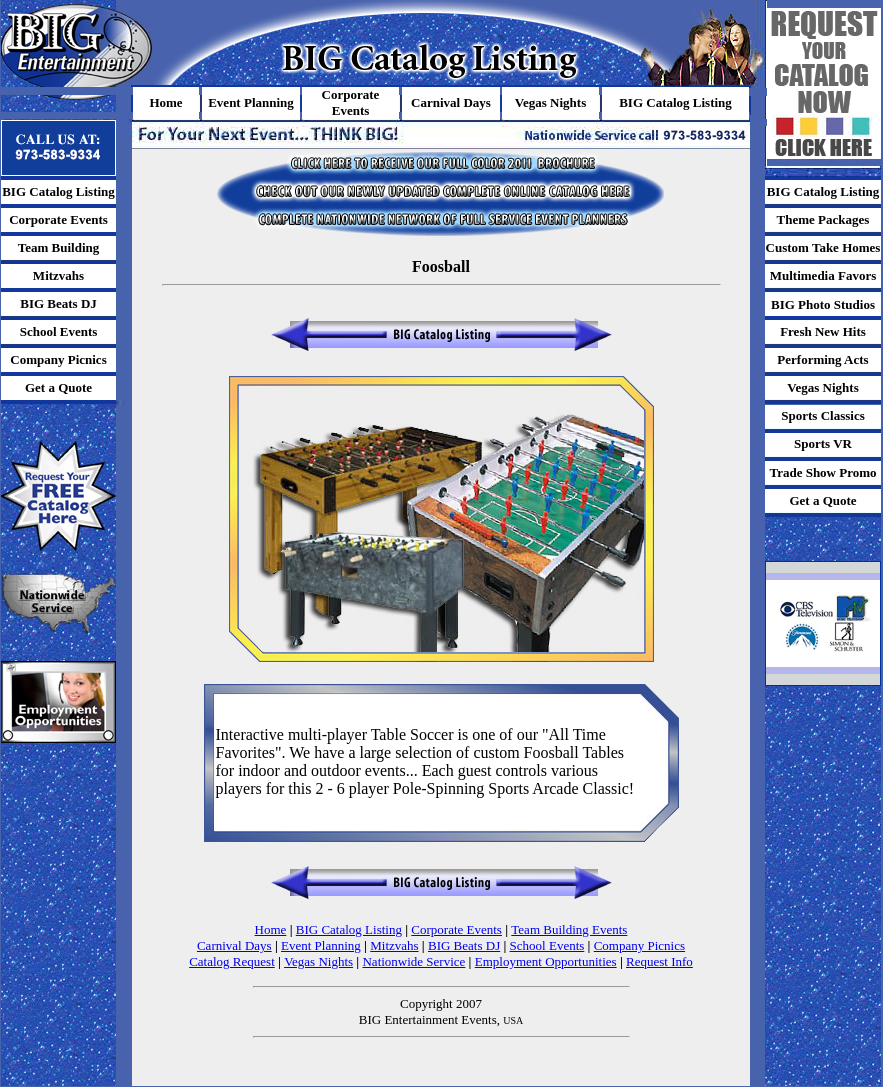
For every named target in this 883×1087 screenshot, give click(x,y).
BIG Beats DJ (464, 945)
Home (271, 929)
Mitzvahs (394, 945)
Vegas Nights (318, 961)
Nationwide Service (413, 961)
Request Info (659, 961)
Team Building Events (569, 929)
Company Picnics (639, 945)
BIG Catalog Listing (349, 929)
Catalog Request (232, 961)
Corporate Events (456, 929)
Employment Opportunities (546, 961)
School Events (547, 945)
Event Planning (321, 945)
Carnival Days (234, 945)
